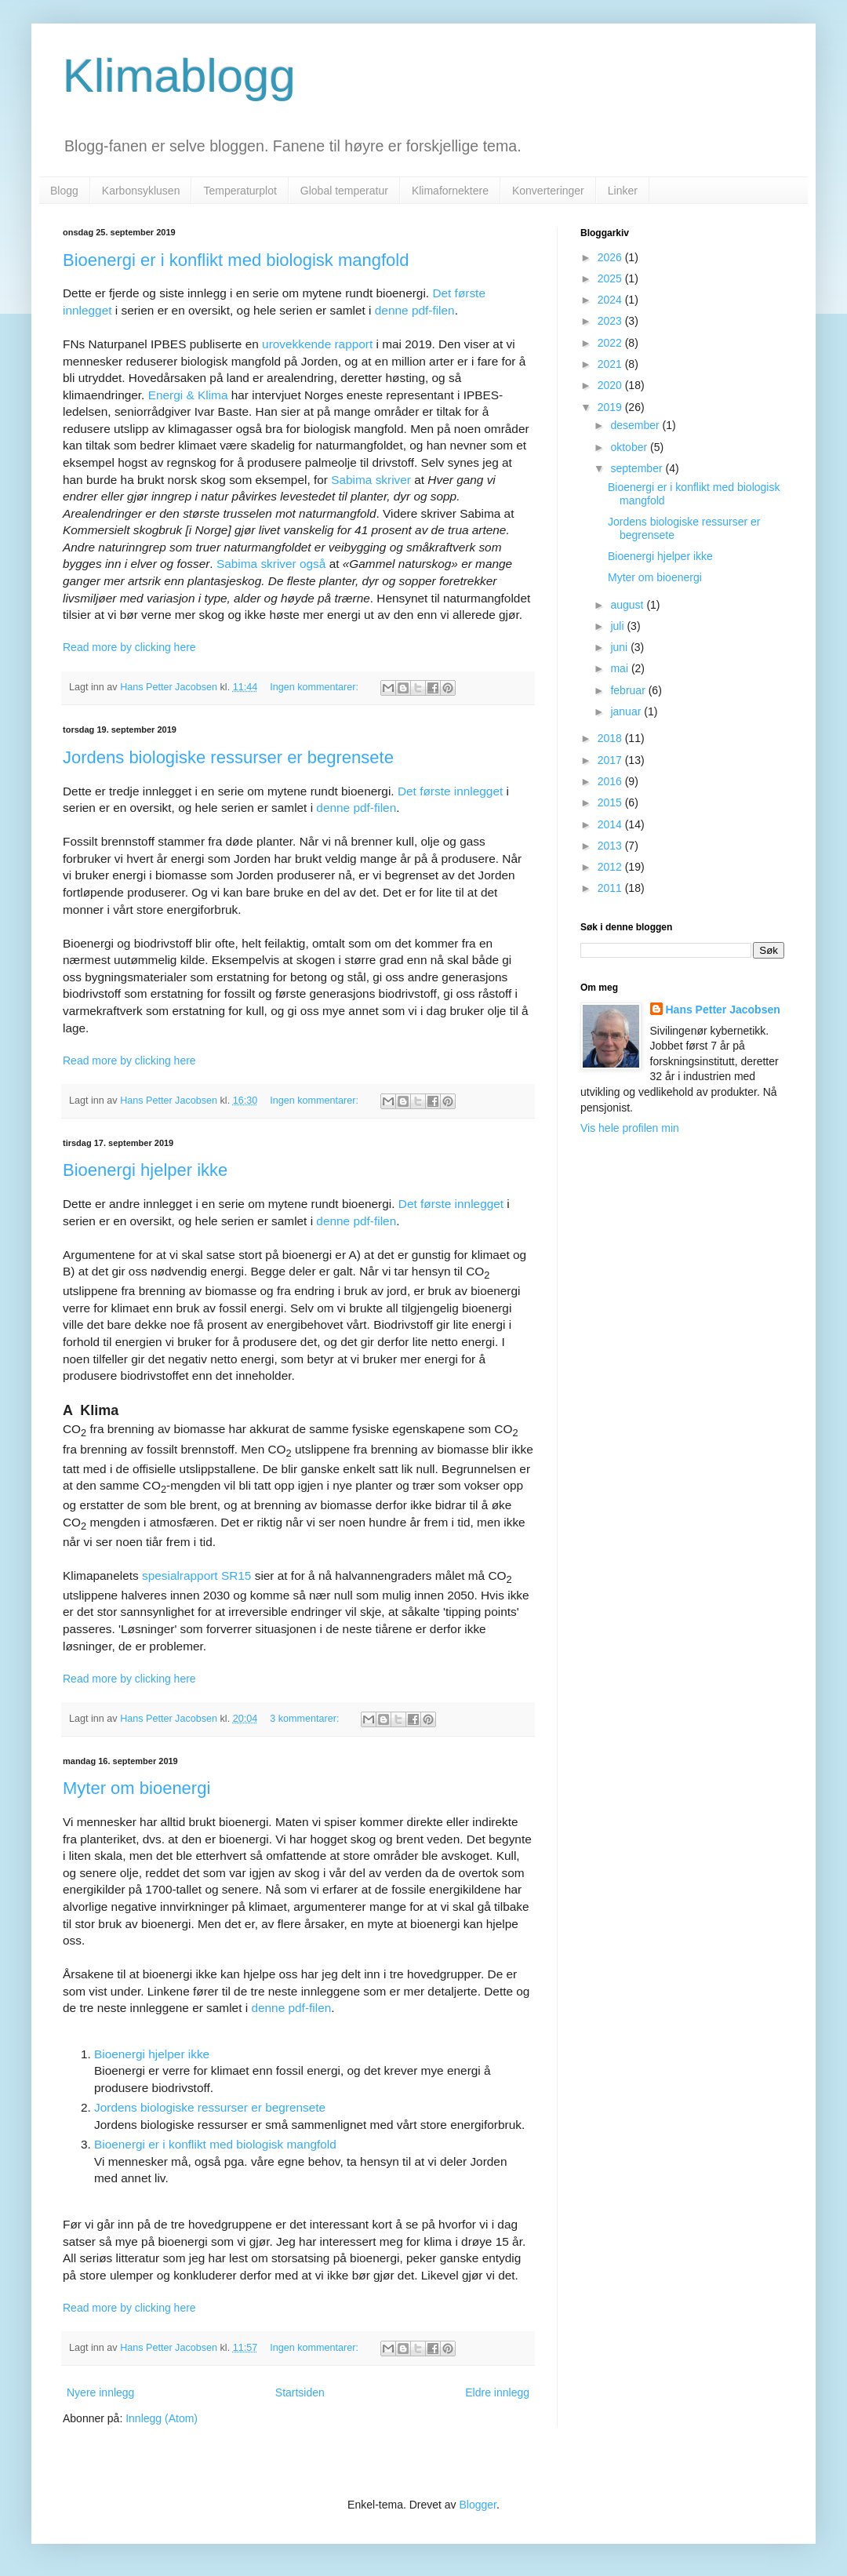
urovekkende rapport (317, 344)
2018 (611, 738)
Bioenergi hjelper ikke (145, 1170)
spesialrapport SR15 (196, 1575)
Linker (623, 190)
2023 (611, 321)
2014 (611, 824)
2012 (611, 866)
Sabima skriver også (270, 563)
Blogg (64, 190)
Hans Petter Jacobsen (723, 1009)
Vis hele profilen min (629, 1128)
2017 (611, 760)
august (628, 605)
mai (620, 668)
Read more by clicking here (129, 647)
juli (618, 626)
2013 (611, 845)
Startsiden (300, 2392)
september (637, 468)
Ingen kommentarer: (315, 687)
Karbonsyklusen (141, 190)
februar (629, 690)
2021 (611, 364)
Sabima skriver (371, 479)
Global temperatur (344, 190)
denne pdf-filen (415, 310)
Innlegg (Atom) (161, 2418)
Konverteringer (548, 190)
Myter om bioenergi (136, 1788)
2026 (611, 257)
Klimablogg (179, 75)
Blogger (478, 2504)
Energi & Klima (188, 395)
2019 (611, 407)
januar (627, 711)
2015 (611, 802)
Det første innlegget (450, 791)
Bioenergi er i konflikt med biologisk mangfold (236, 260)
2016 (611, 781)
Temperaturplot (239, 190)
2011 (611, 888)
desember (636, 425)
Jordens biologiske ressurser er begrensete (228, 757)
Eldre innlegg (497, 2392)
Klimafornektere (450, 190)
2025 (611, 278)
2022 (611, 343)
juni (620, 647)
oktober (630, 447)
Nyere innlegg (100, 2392)
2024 (611, 299)
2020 (611, 385)
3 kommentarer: (306, 1718)
